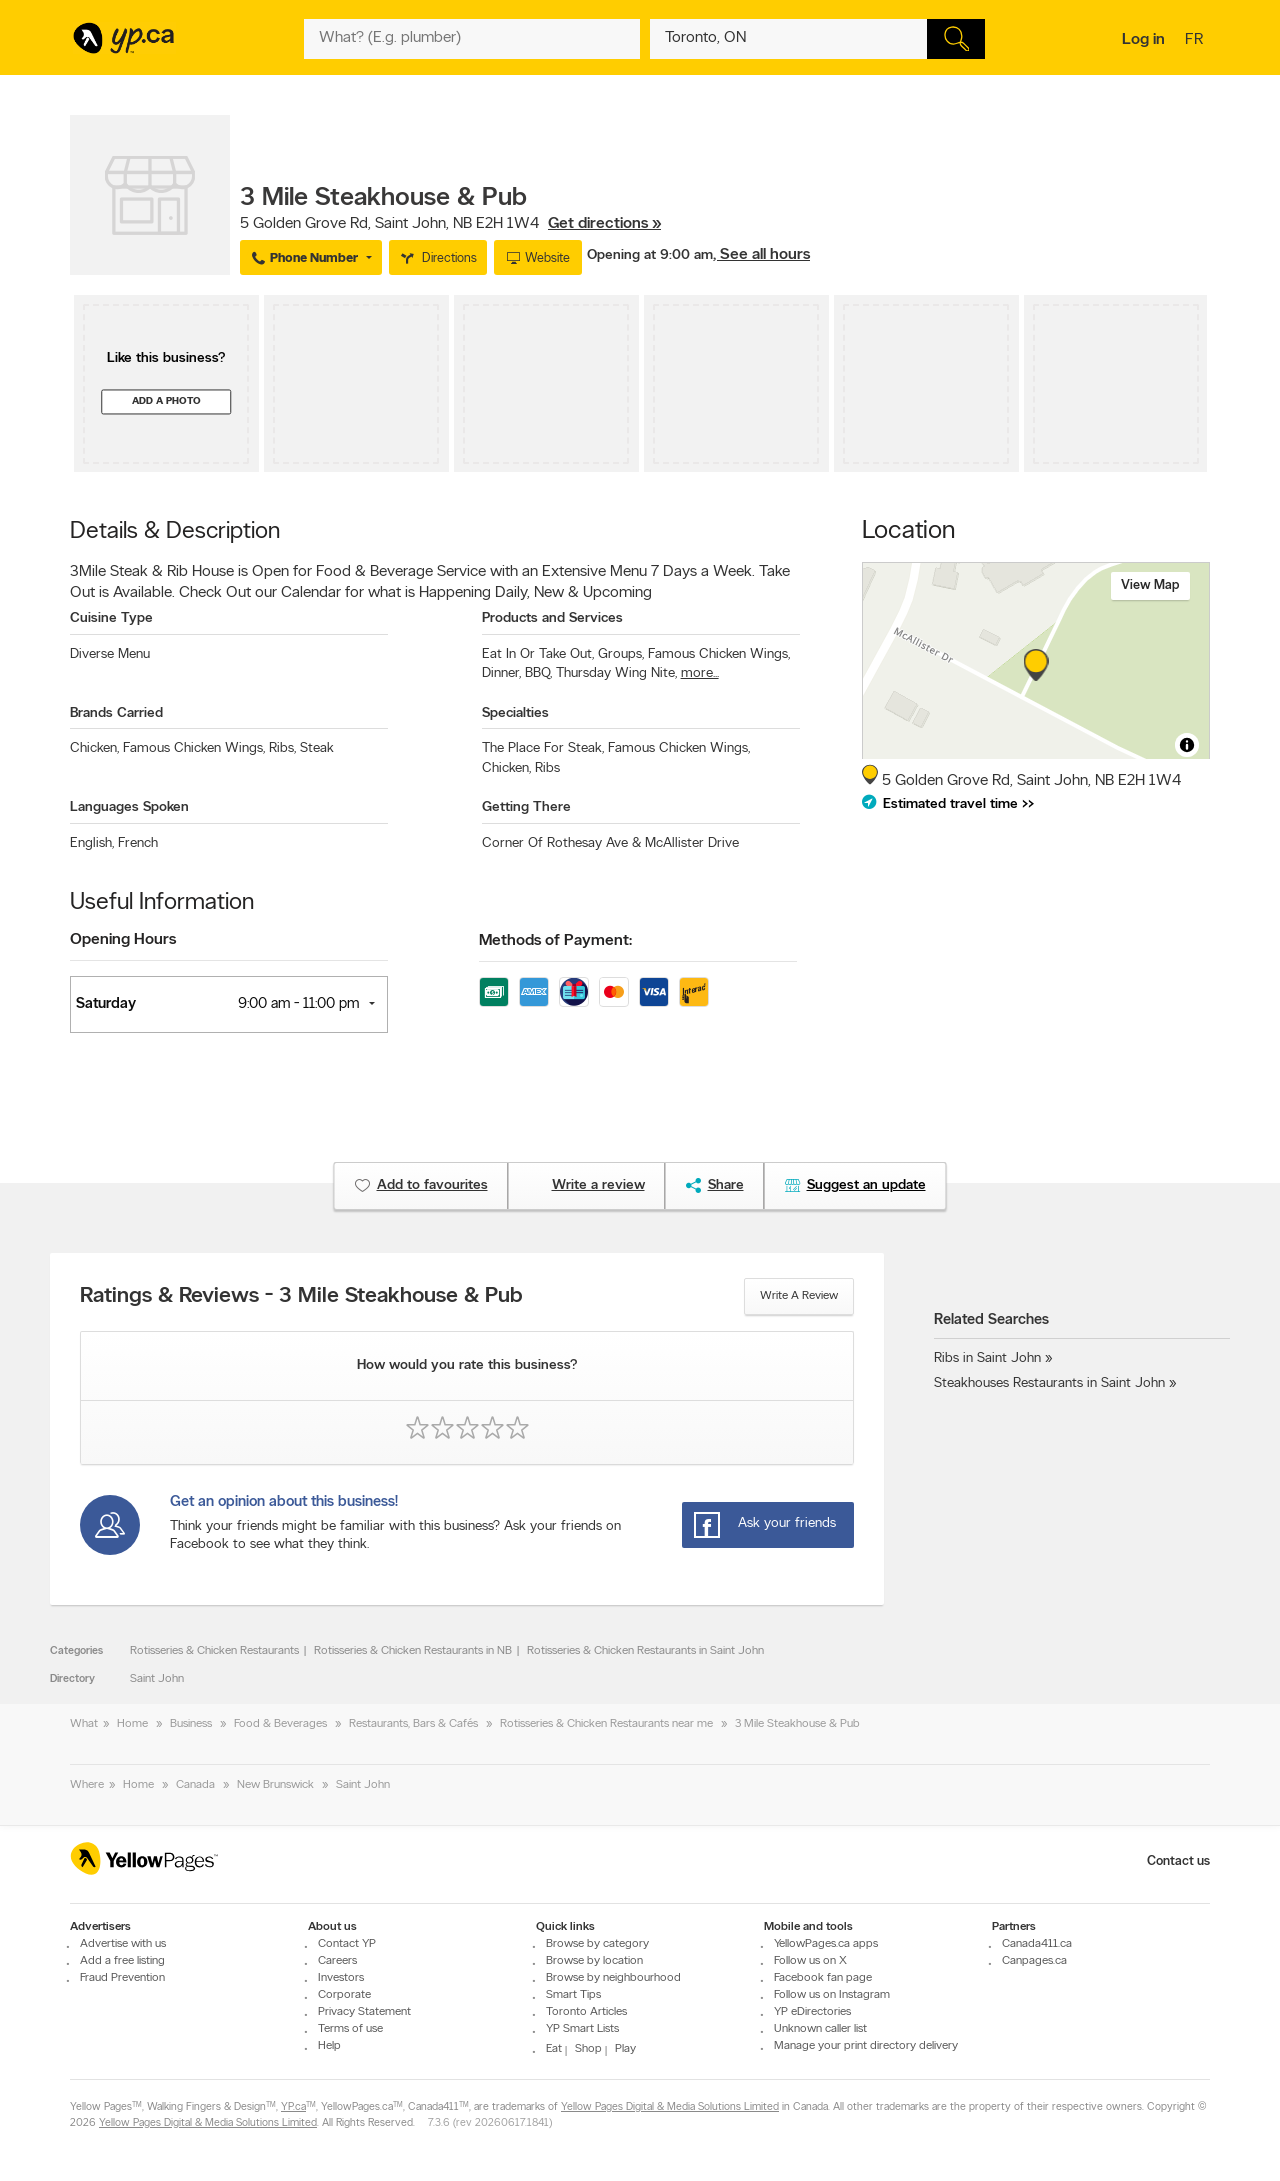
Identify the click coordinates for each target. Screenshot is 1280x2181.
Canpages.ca (1034, 1961)
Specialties (515, 713)
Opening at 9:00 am (650, 255)
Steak (317, 748)
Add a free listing (122, 1961)
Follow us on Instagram (832, 1995)
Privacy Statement (364, 2012)
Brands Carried (116, 713)
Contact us (1178, 1861)
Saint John (157, 1679)
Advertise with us (123, 1944)
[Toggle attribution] (1187, 745)
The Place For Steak (543, 748)
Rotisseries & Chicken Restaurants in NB (413, 1651)
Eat (554, 2049)
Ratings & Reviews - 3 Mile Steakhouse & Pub (301, 1297)
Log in (1143, 40)
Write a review (799, 1296)
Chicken (94, 748)
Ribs (282, 748)
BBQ (538, 673)
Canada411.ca (1037, 1944)
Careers (337, 1961)
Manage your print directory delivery (866, 2046)
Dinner (501, 673)
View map (1150, 585)
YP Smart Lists (582, 2029)
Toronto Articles (586, 2012)
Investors (341, 1978)
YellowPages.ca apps (826, 1944)
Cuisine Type (111, 618)
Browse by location (594, 1961)
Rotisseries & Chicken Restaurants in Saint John (645, 1651)
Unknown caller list (820, 2029)
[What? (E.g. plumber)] (472, 39)
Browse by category (597, 1944)
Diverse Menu (110, 654)
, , (450, 224)
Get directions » (604, 224)
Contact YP (347, 1944)
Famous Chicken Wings (719, 654)
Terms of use (350, 2029)
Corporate (344, 1995)
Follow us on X (810, 1961)
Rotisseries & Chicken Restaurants (214, 1651)
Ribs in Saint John (987, 1358)
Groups (621, 654)
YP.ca (293, 2107)
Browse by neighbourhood (613, 1978)
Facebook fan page (823, 1978)
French (138, 843)
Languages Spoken (129, 807)
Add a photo (166, 401)
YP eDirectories (812, 2012)
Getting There (526, 807)
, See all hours (761, 255)
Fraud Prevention (122, 1978)
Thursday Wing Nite (616, 673)
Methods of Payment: (555, 941)
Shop (588, 2049)
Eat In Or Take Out (538, 654)
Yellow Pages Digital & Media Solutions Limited (670, 2107)
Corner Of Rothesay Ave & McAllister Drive (610, 843)
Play (625, 2049)
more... (700, 673)
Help (329, 2046)
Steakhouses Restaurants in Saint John (1049, 1383)
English (92, 843)
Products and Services (552, 618)
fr (1196, 41)
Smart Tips (573, 1995)
